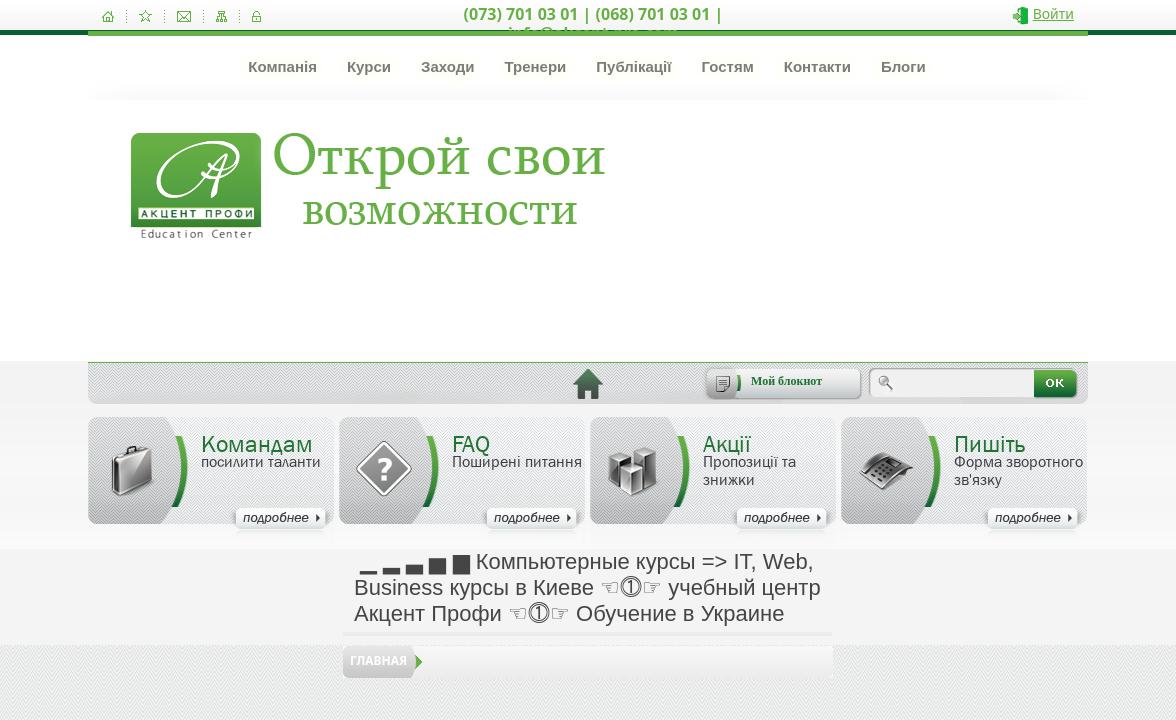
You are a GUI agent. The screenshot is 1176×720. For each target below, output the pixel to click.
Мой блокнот (786, 381)
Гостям (727, 66)
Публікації (633, 66)
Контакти (817, 66)
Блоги (903, 66)
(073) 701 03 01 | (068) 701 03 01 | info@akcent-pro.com (594, 23)
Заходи (447, 66)
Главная (378, 660)
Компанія (282, 66)
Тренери (535, 66)
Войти (1053, 13)
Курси (369, 66)
